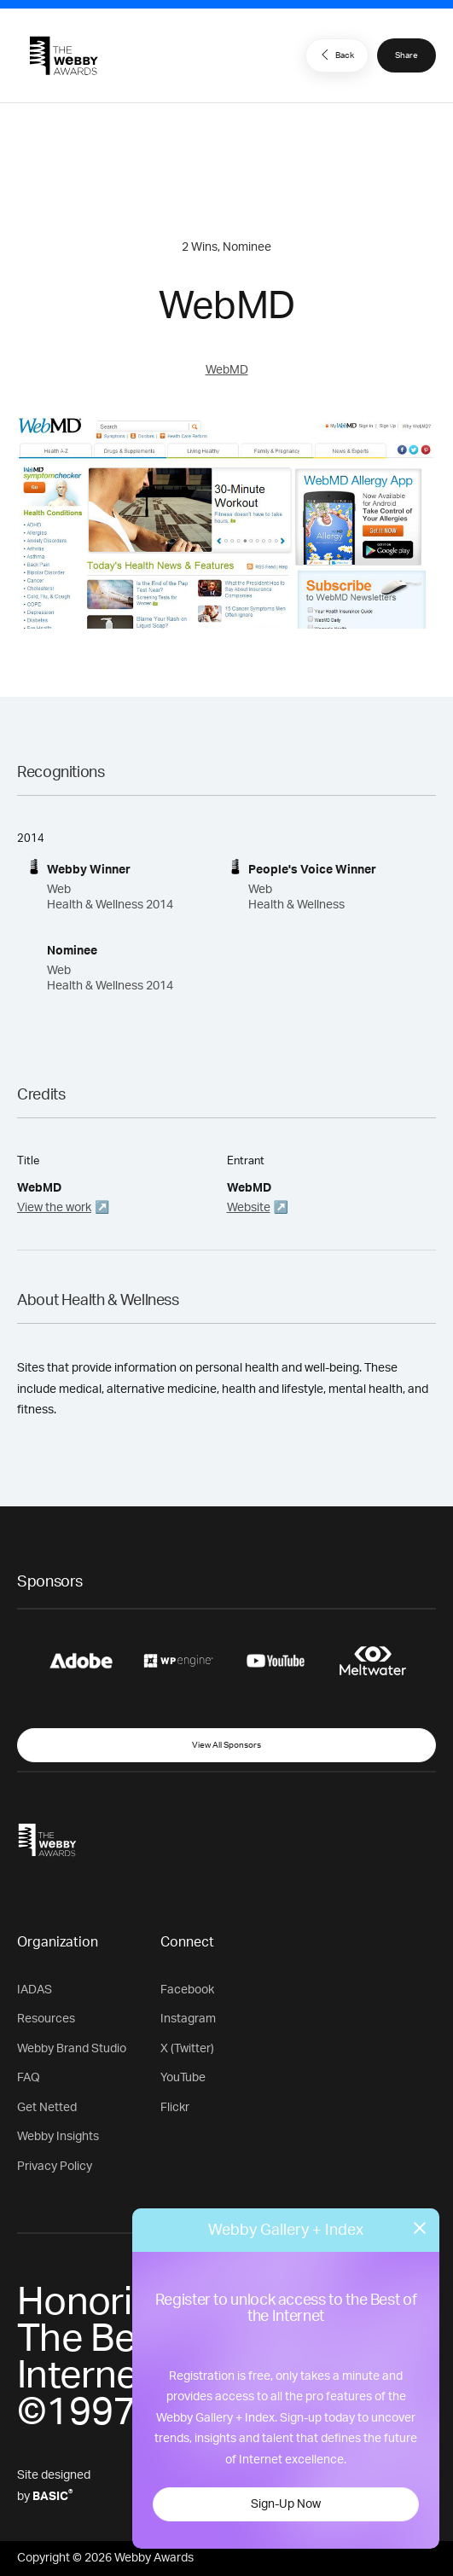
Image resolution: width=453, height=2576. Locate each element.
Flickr (174, 2108)
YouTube (183, 2078)
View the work (54, 1208)
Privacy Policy (54, 2167)
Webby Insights (58, 2137)
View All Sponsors (226, 1745)
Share (406, 55)
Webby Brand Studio (71, 2049)
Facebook (187, 1990)
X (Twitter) (187, 2049)
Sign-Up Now (286, 2504)
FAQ (28, 2078)
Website (248, 1208)
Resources (46, 2019)
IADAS (34, 1990)
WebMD (227, 370)
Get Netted (47, 2108)
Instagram (188, 2019)
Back (335, 54)
